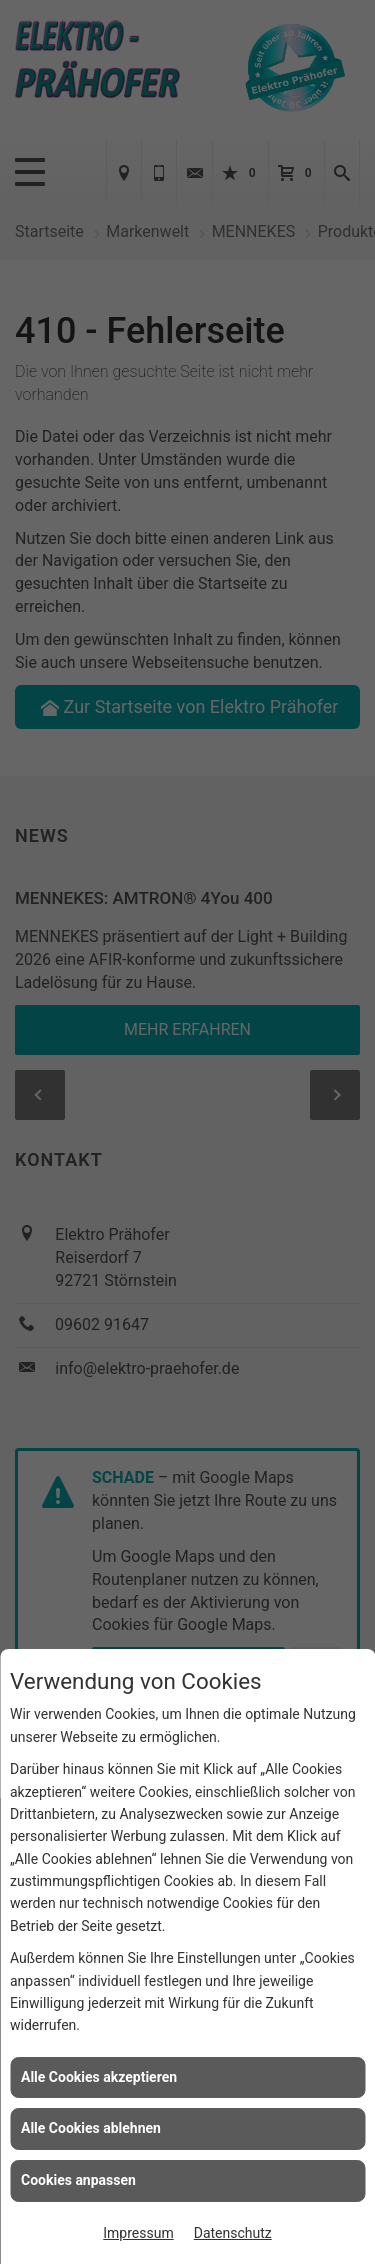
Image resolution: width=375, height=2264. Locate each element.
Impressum (138, 2233)
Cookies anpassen (78, 2180)
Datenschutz (233, 2233)
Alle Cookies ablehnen (91, 2128)
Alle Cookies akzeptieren (99, 2077)
